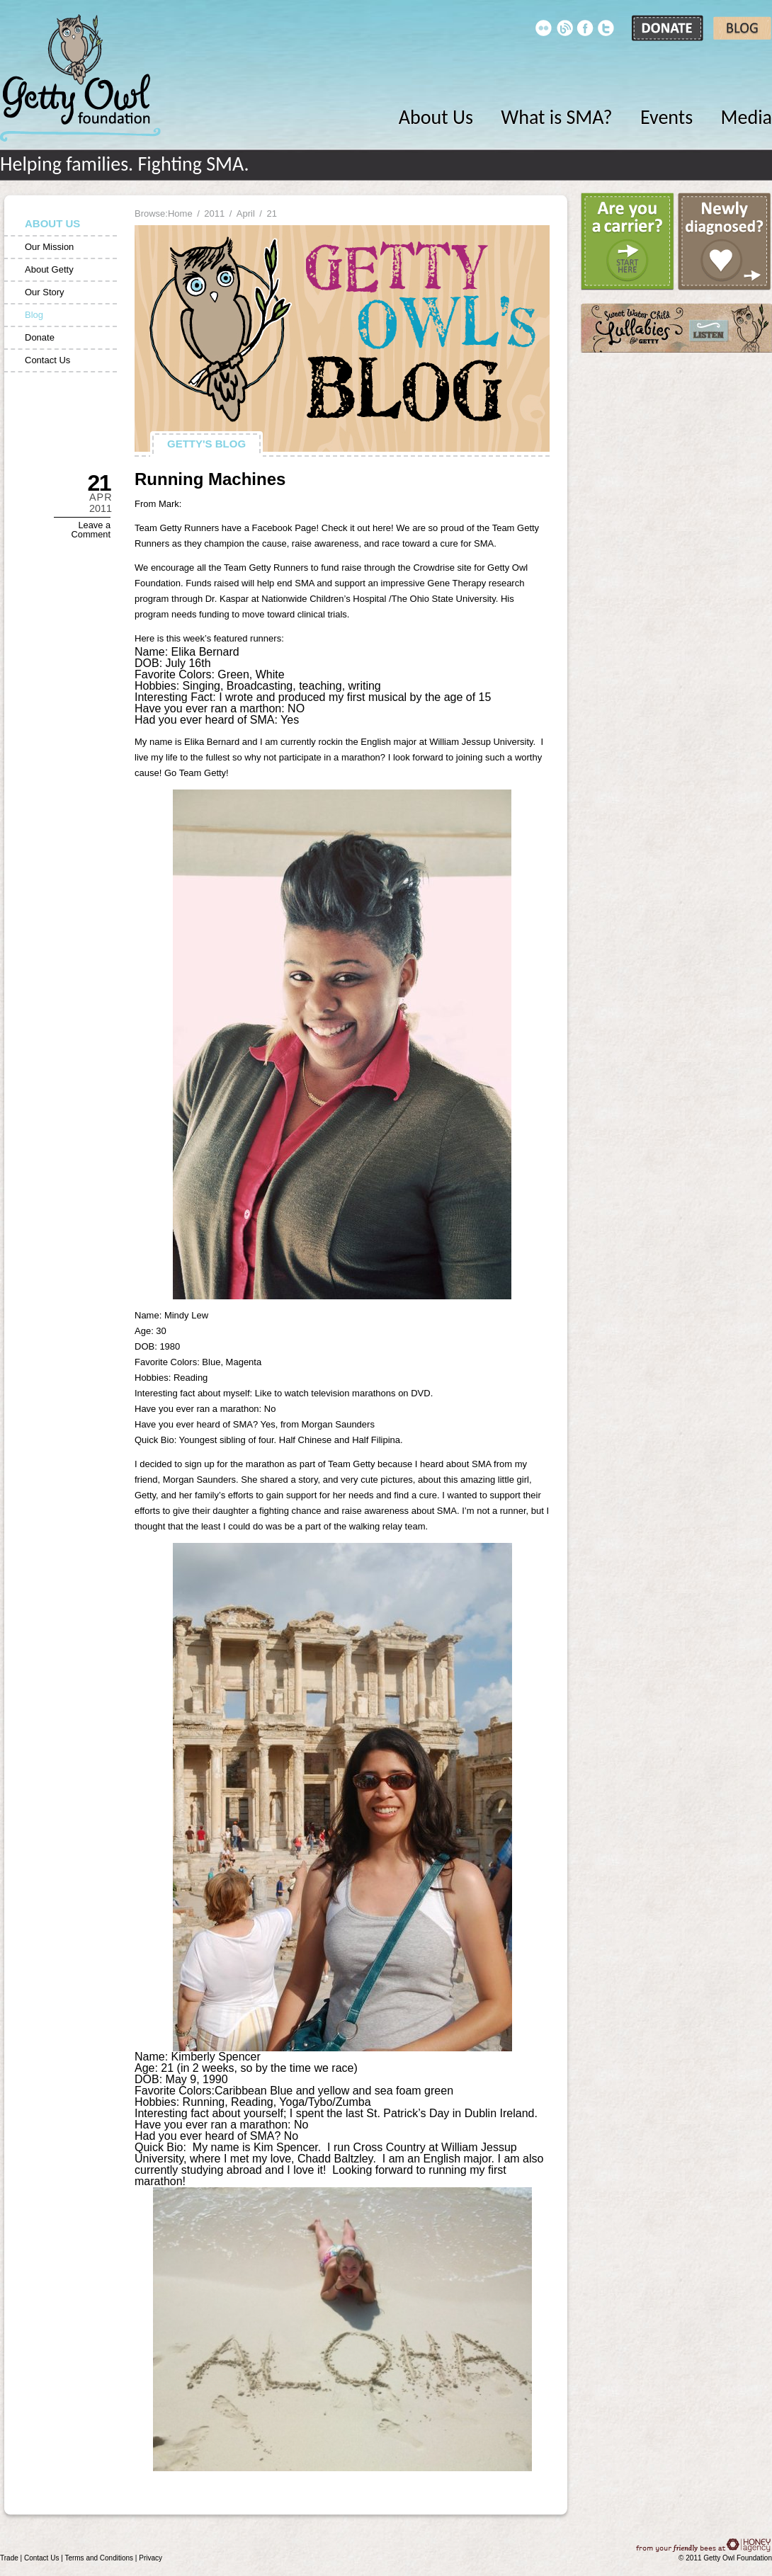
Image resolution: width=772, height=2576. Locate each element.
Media (746, 117)
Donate (40, 337)
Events (666, 117)
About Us (436, 117)
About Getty (49, 269)
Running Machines (210, 479)
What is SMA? (556, 117)
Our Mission (49, 246)
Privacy (150, 2558)
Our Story (44, 292)
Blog (34, 314)
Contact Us (47, 360)
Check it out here (356, 528)
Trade (9, 2558)
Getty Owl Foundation (80, 78)
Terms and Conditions (98, 2558)
